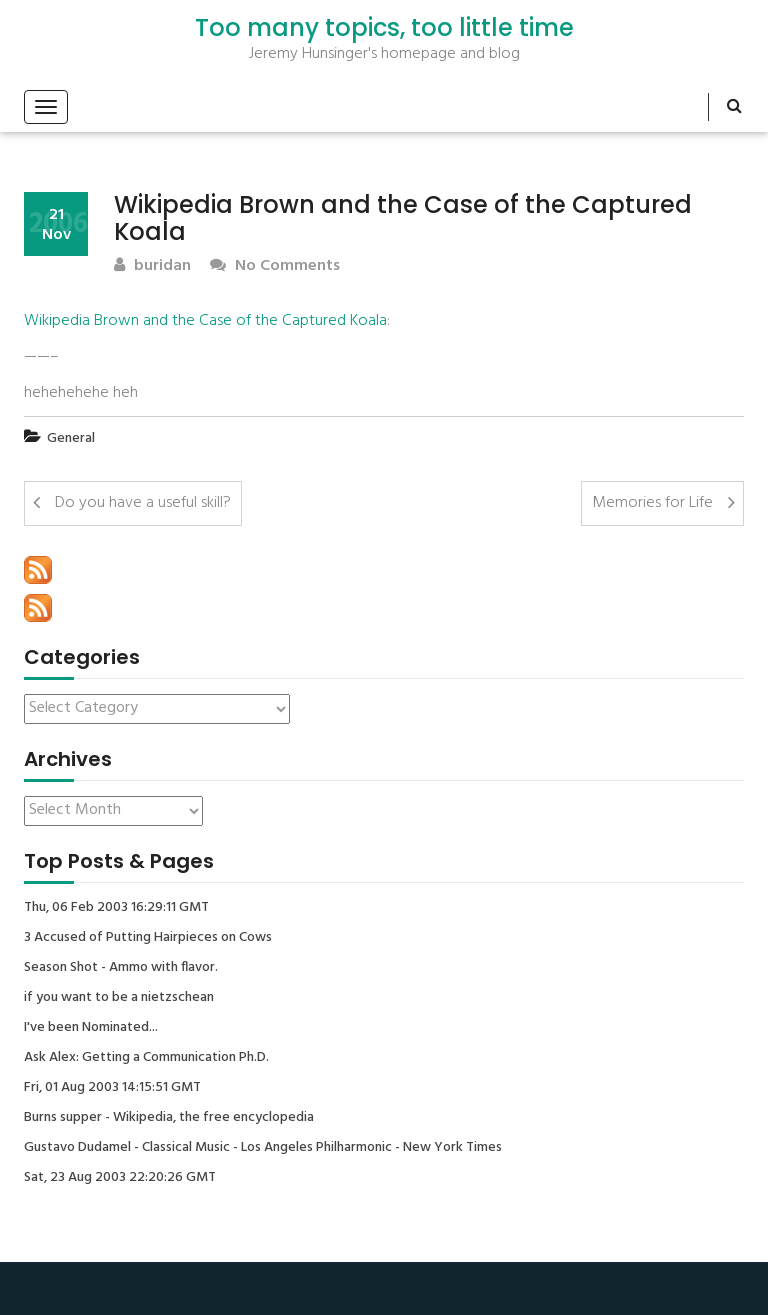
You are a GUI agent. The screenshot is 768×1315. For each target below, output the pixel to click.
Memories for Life (652, 503)
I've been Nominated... (91, 1028)
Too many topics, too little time (384, 28)
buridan (152, 266)
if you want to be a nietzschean (119, 998)
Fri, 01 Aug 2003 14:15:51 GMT (112, 1088)
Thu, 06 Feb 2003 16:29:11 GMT (116, 908)
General (71, 438)
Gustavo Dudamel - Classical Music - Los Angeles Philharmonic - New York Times (263, 1148)
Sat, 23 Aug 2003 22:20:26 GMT (120, 1178)
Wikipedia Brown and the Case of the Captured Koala (205, 321)
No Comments (275, 266)
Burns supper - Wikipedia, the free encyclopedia (169, 1118)
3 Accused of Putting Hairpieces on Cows (148, 938)
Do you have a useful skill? (143, 503)
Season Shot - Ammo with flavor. (121, 968)
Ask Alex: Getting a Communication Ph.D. (146, 1058)
